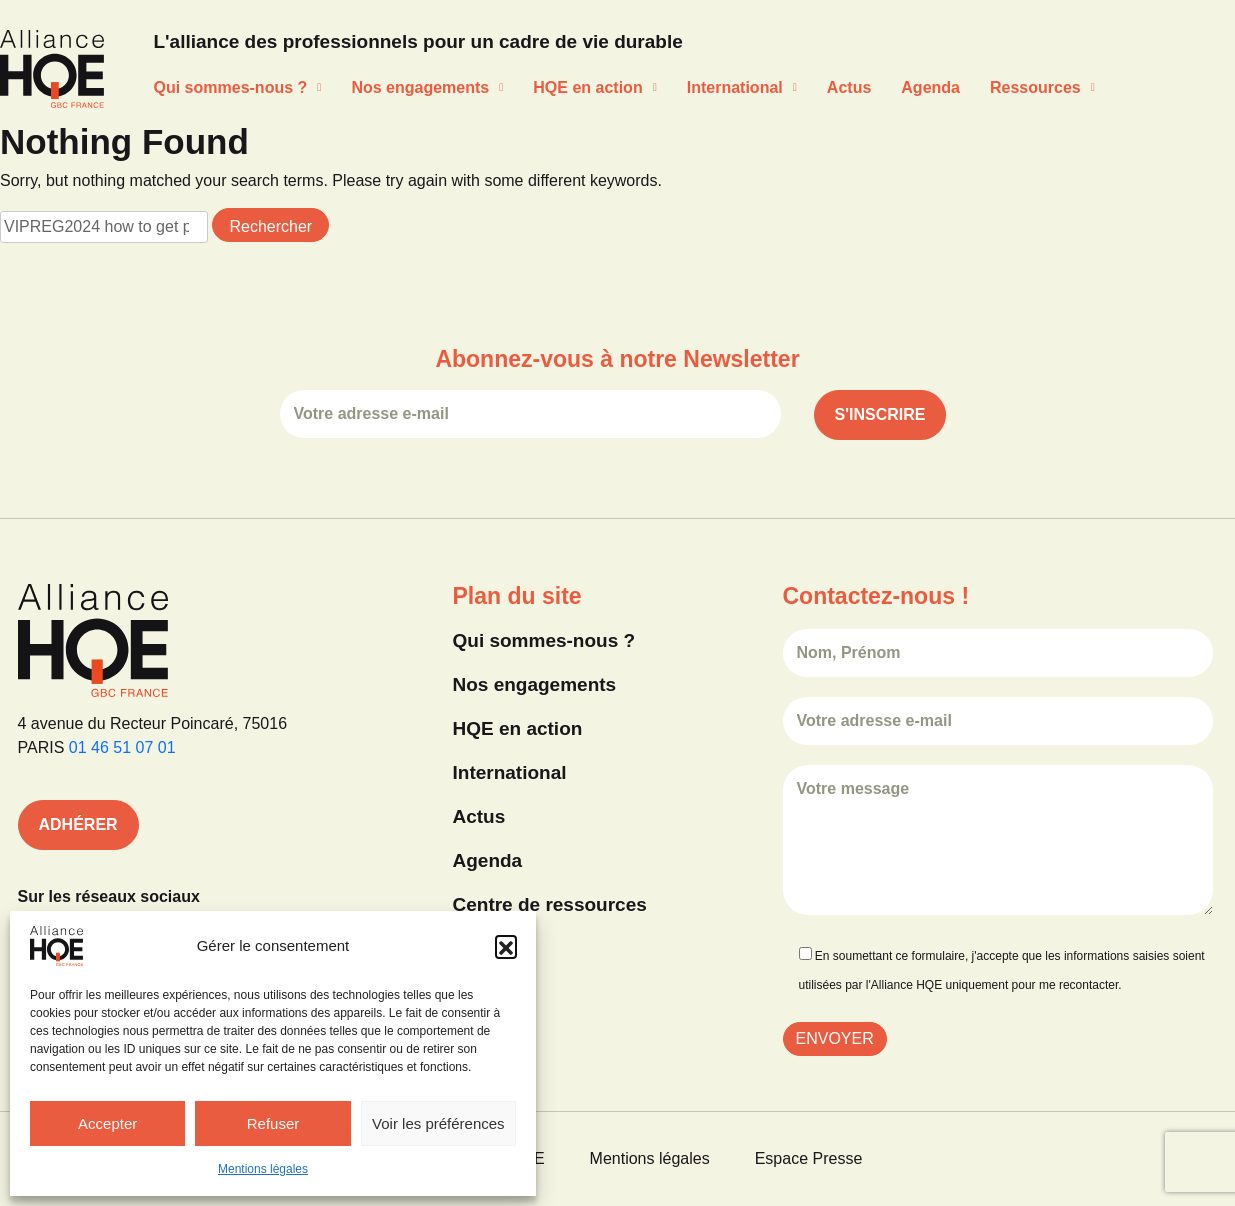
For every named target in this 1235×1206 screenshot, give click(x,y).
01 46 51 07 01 (122, 747)
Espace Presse (809, 1158)
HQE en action (594, 87)
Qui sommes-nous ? (238, 87)
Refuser (273, 1123)
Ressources (1042, 87)
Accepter (107, 1123)
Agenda (930, 87)
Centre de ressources (550, 904)
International (742, 87)
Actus (849, 87)
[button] (506, 946)
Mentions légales (263, 1169)
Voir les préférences (438, 1123)
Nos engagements (427, 87)
